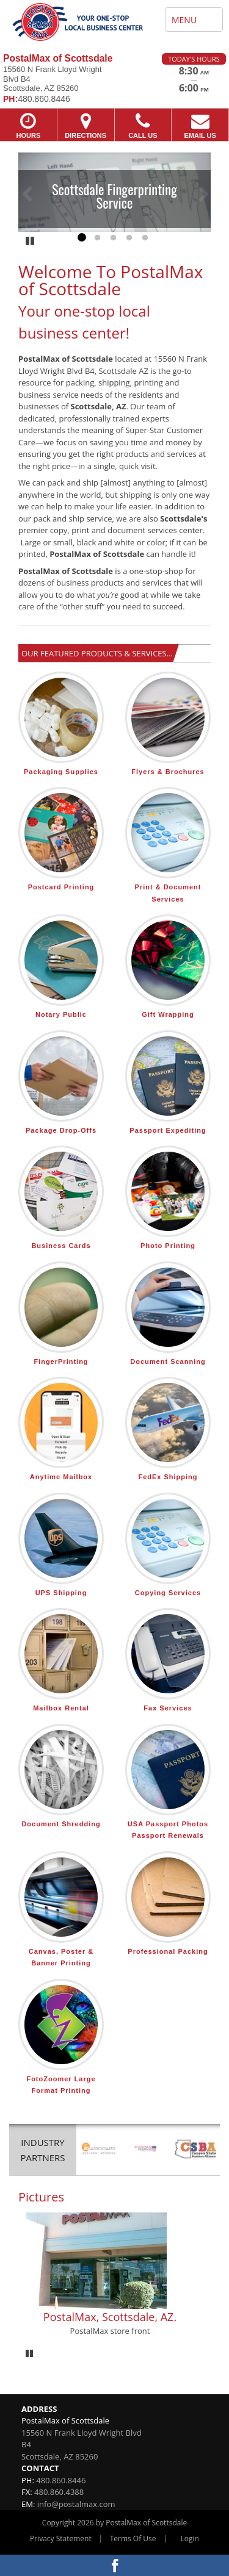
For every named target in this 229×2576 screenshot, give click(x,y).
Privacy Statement (61, 2538)
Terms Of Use (133, 2538)
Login (190, 2538)
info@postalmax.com (76, 2504)
